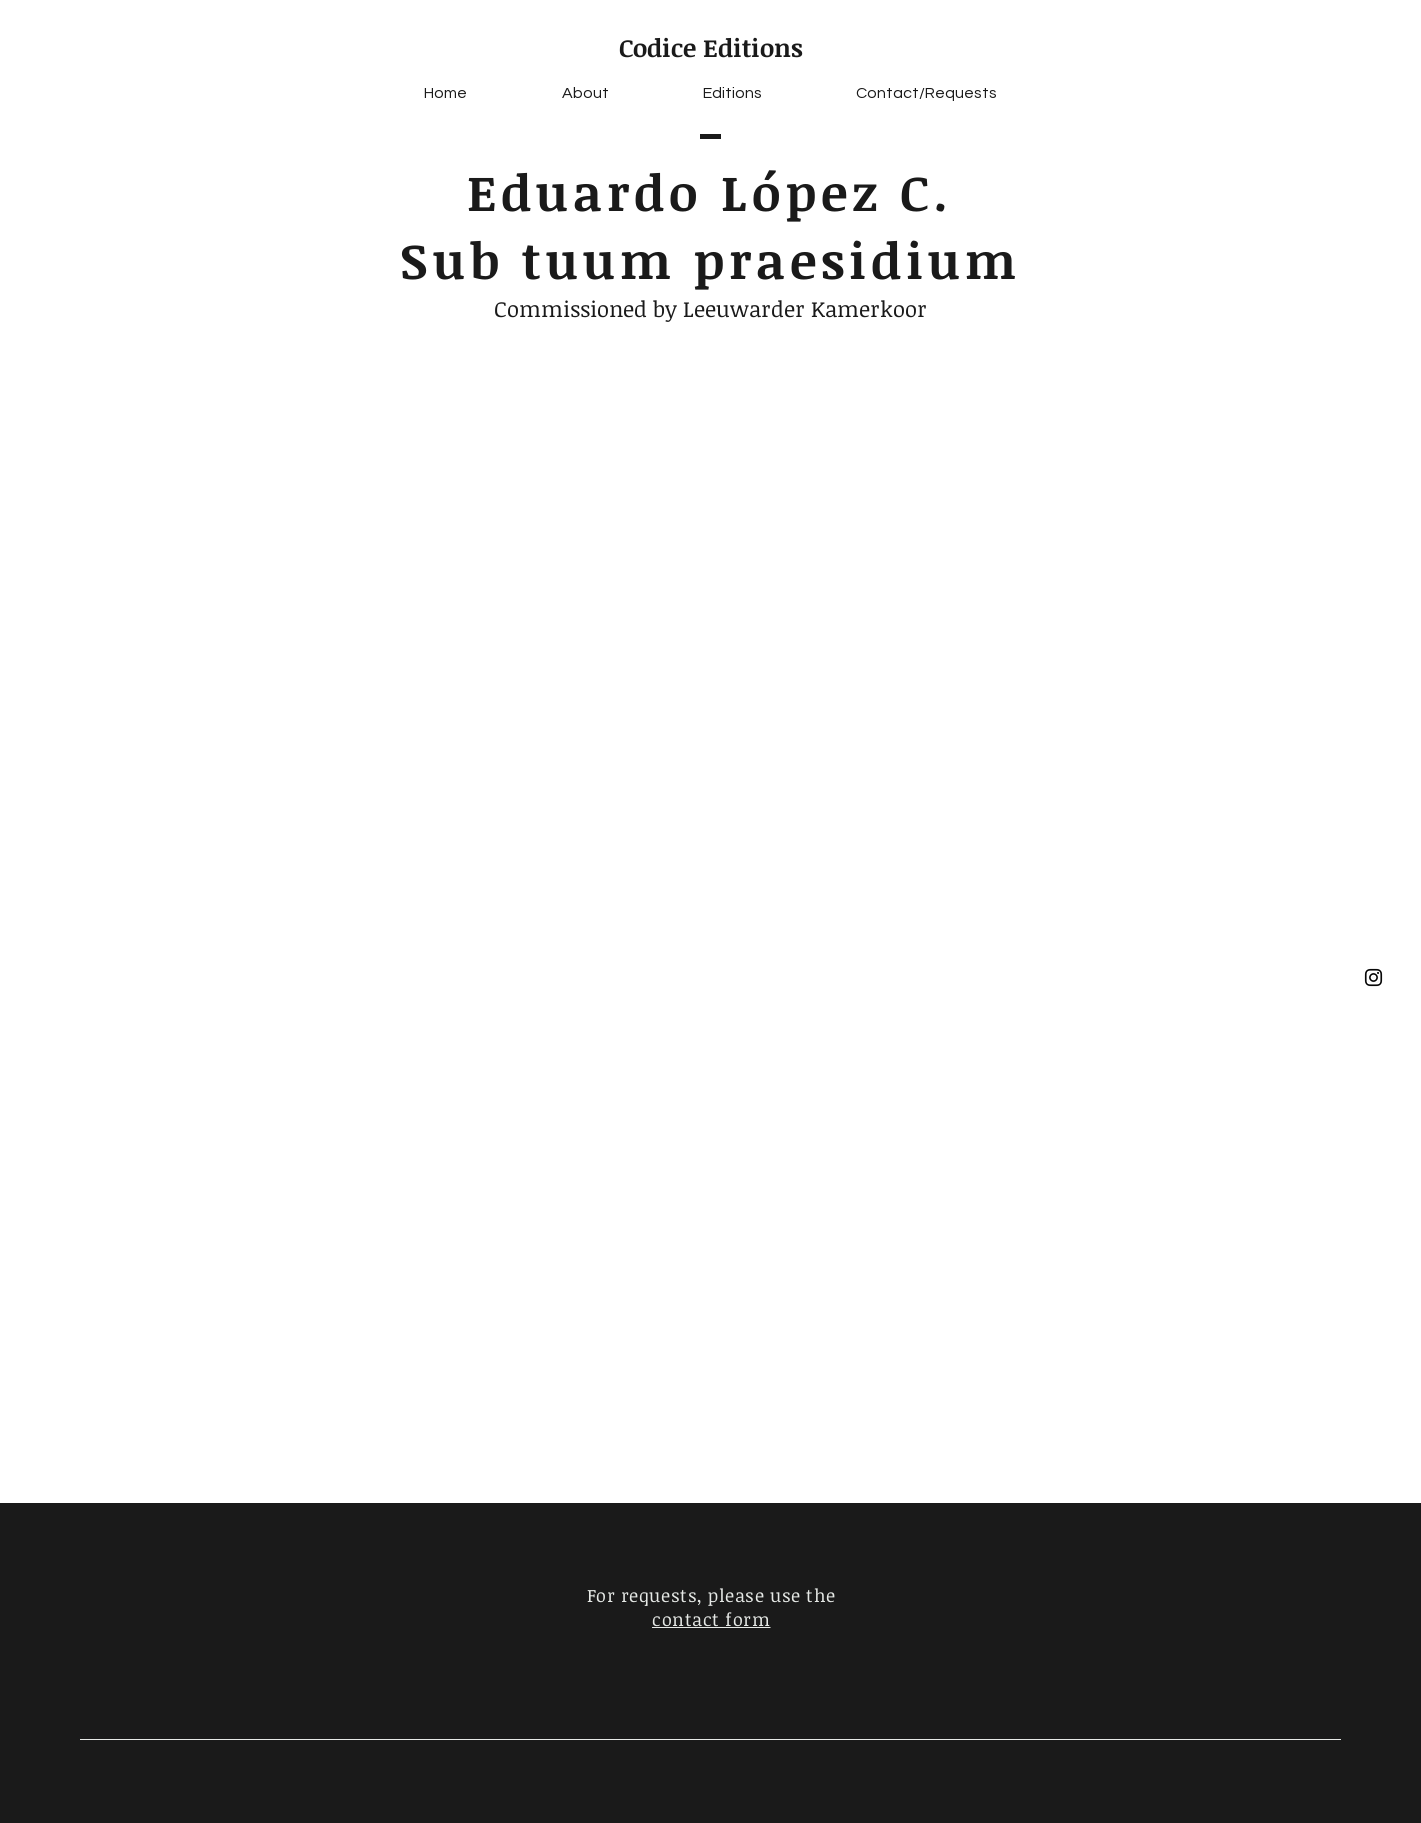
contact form (711, 1619)
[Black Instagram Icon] (1373, 977)
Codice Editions (711, 47)
